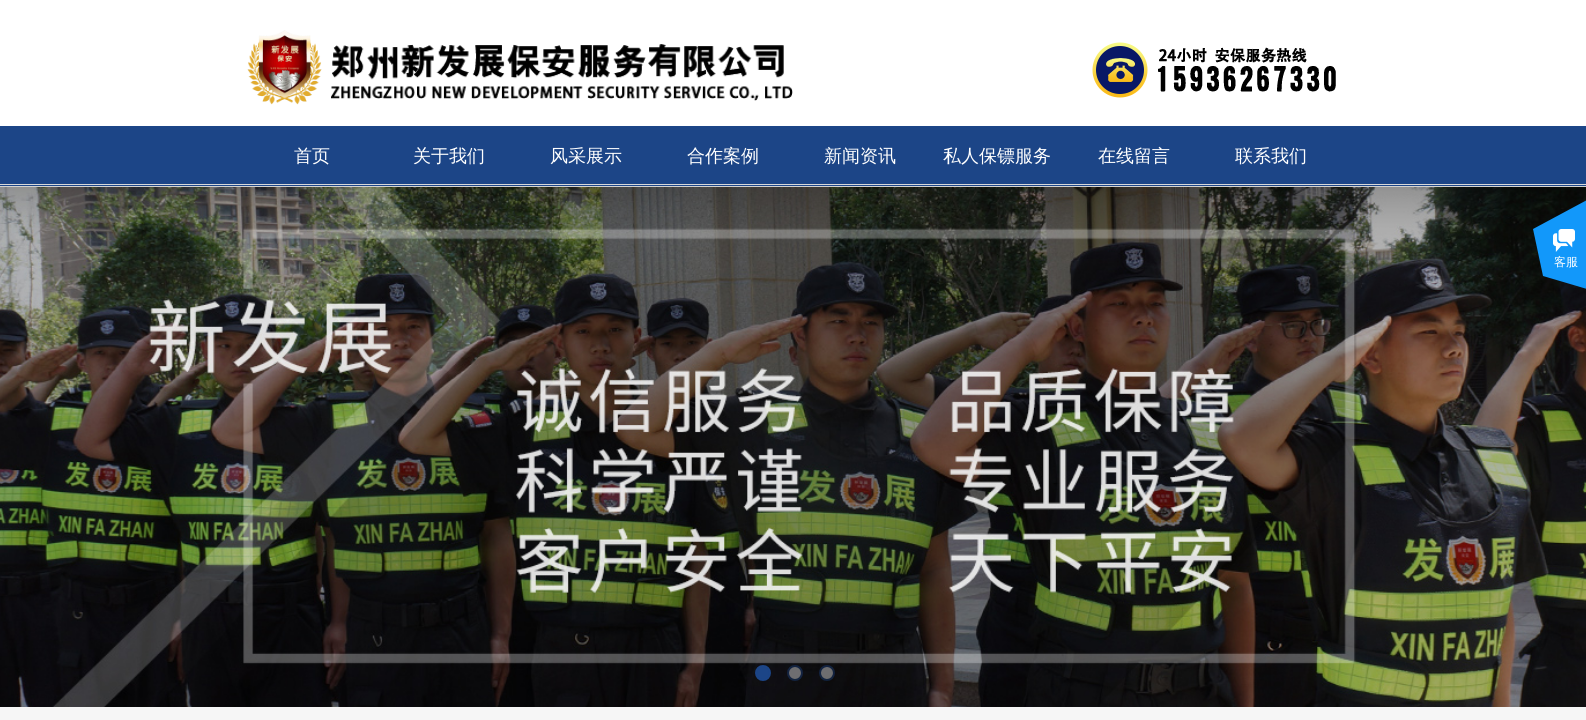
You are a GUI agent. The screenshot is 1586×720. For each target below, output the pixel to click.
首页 (312, 156)
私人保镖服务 (997, 156)
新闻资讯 (860, 156)
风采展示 (586, 156)
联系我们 (1271, 156)
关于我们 (449, 156)
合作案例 (723, 156)
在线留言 (1134, 156)
